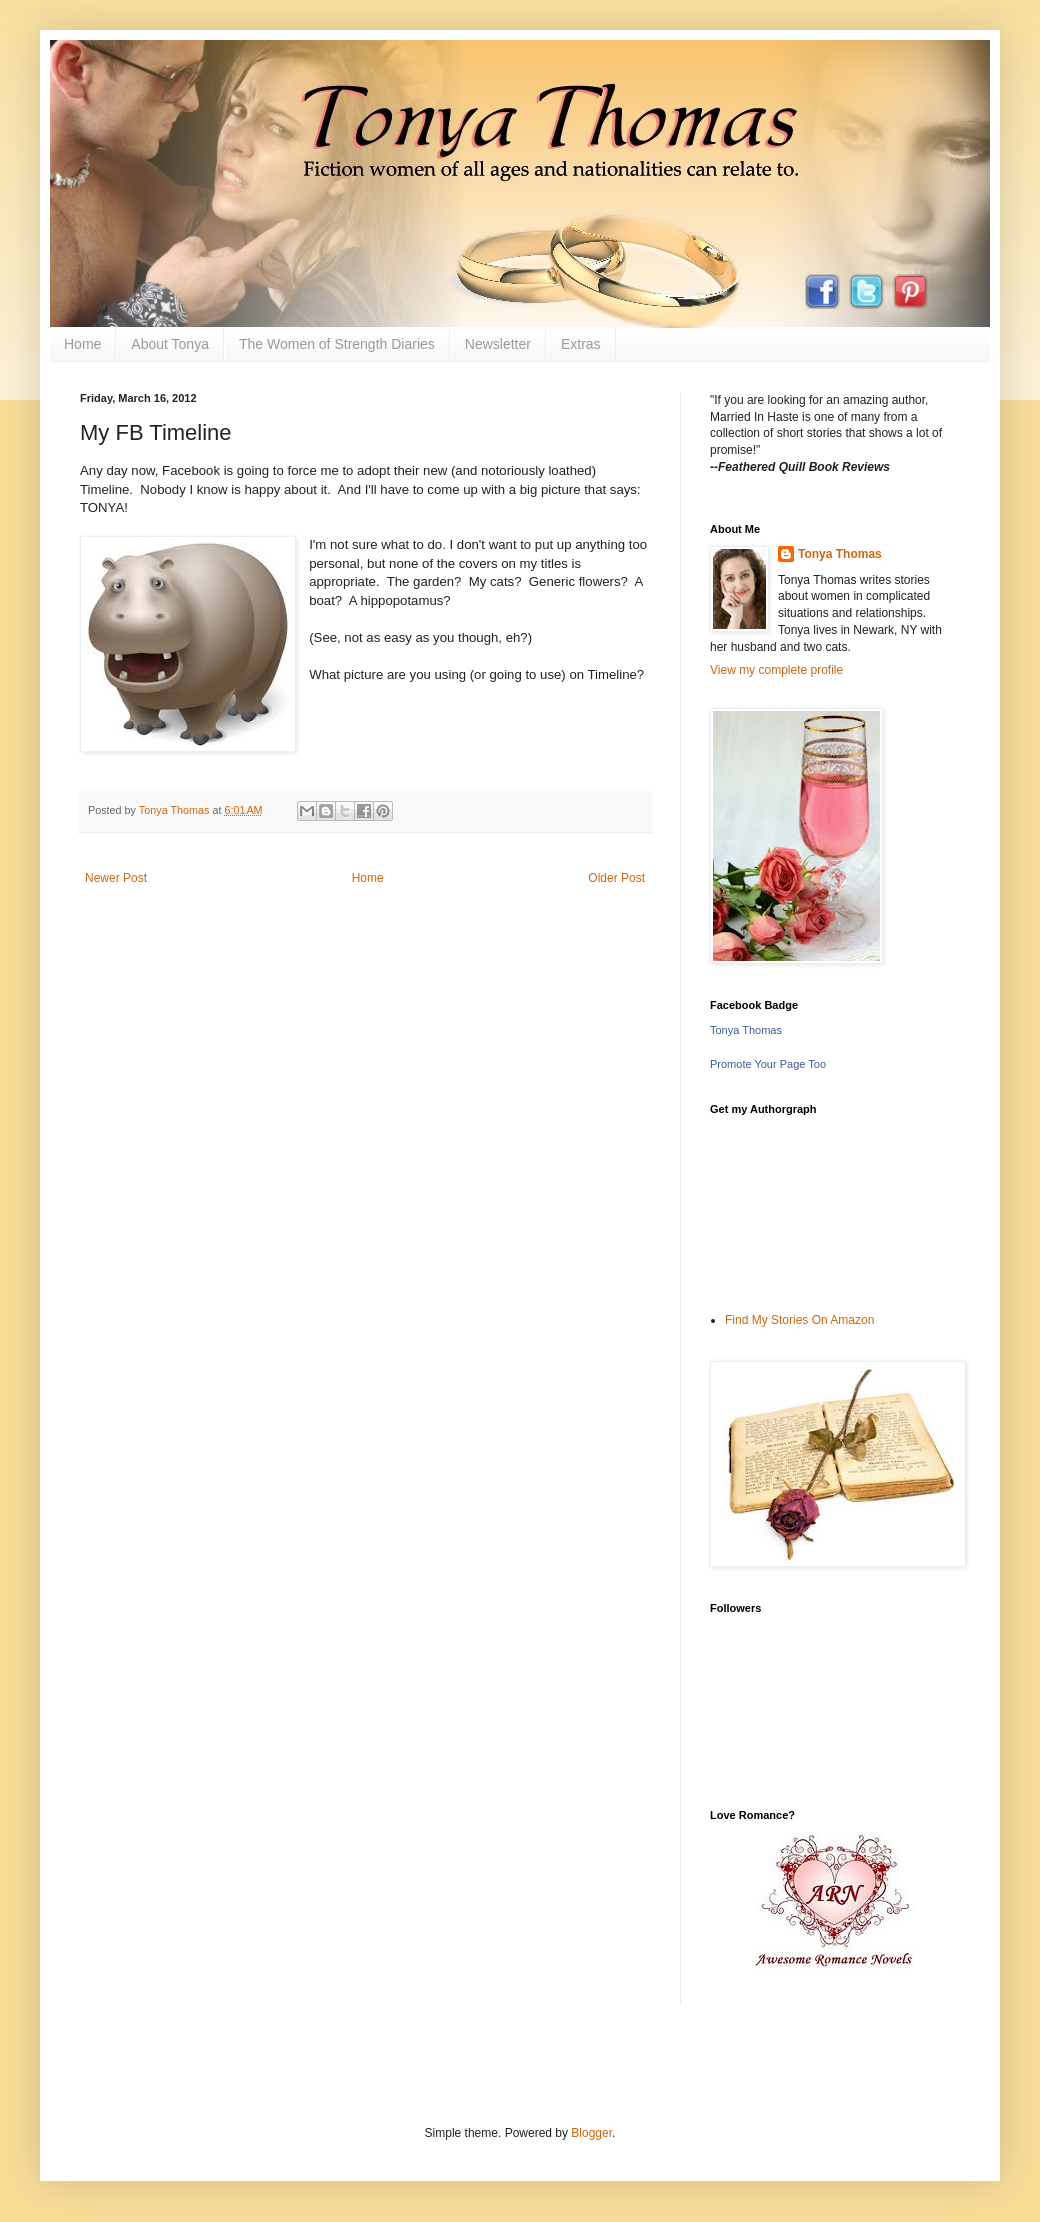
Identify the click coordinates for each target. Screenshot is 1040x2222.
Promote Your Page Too (768, 1064)
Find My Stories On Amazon (799, 1320)
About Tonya (170, 344)
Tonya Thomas (840, 554)
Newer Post (116, 878)
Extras (581, 344)
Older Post (616, 878)
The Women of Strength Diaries (337, 344)
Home (82, 344)
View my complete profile (776, 670)
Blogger (591, 2133)
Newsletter (498, 344)
